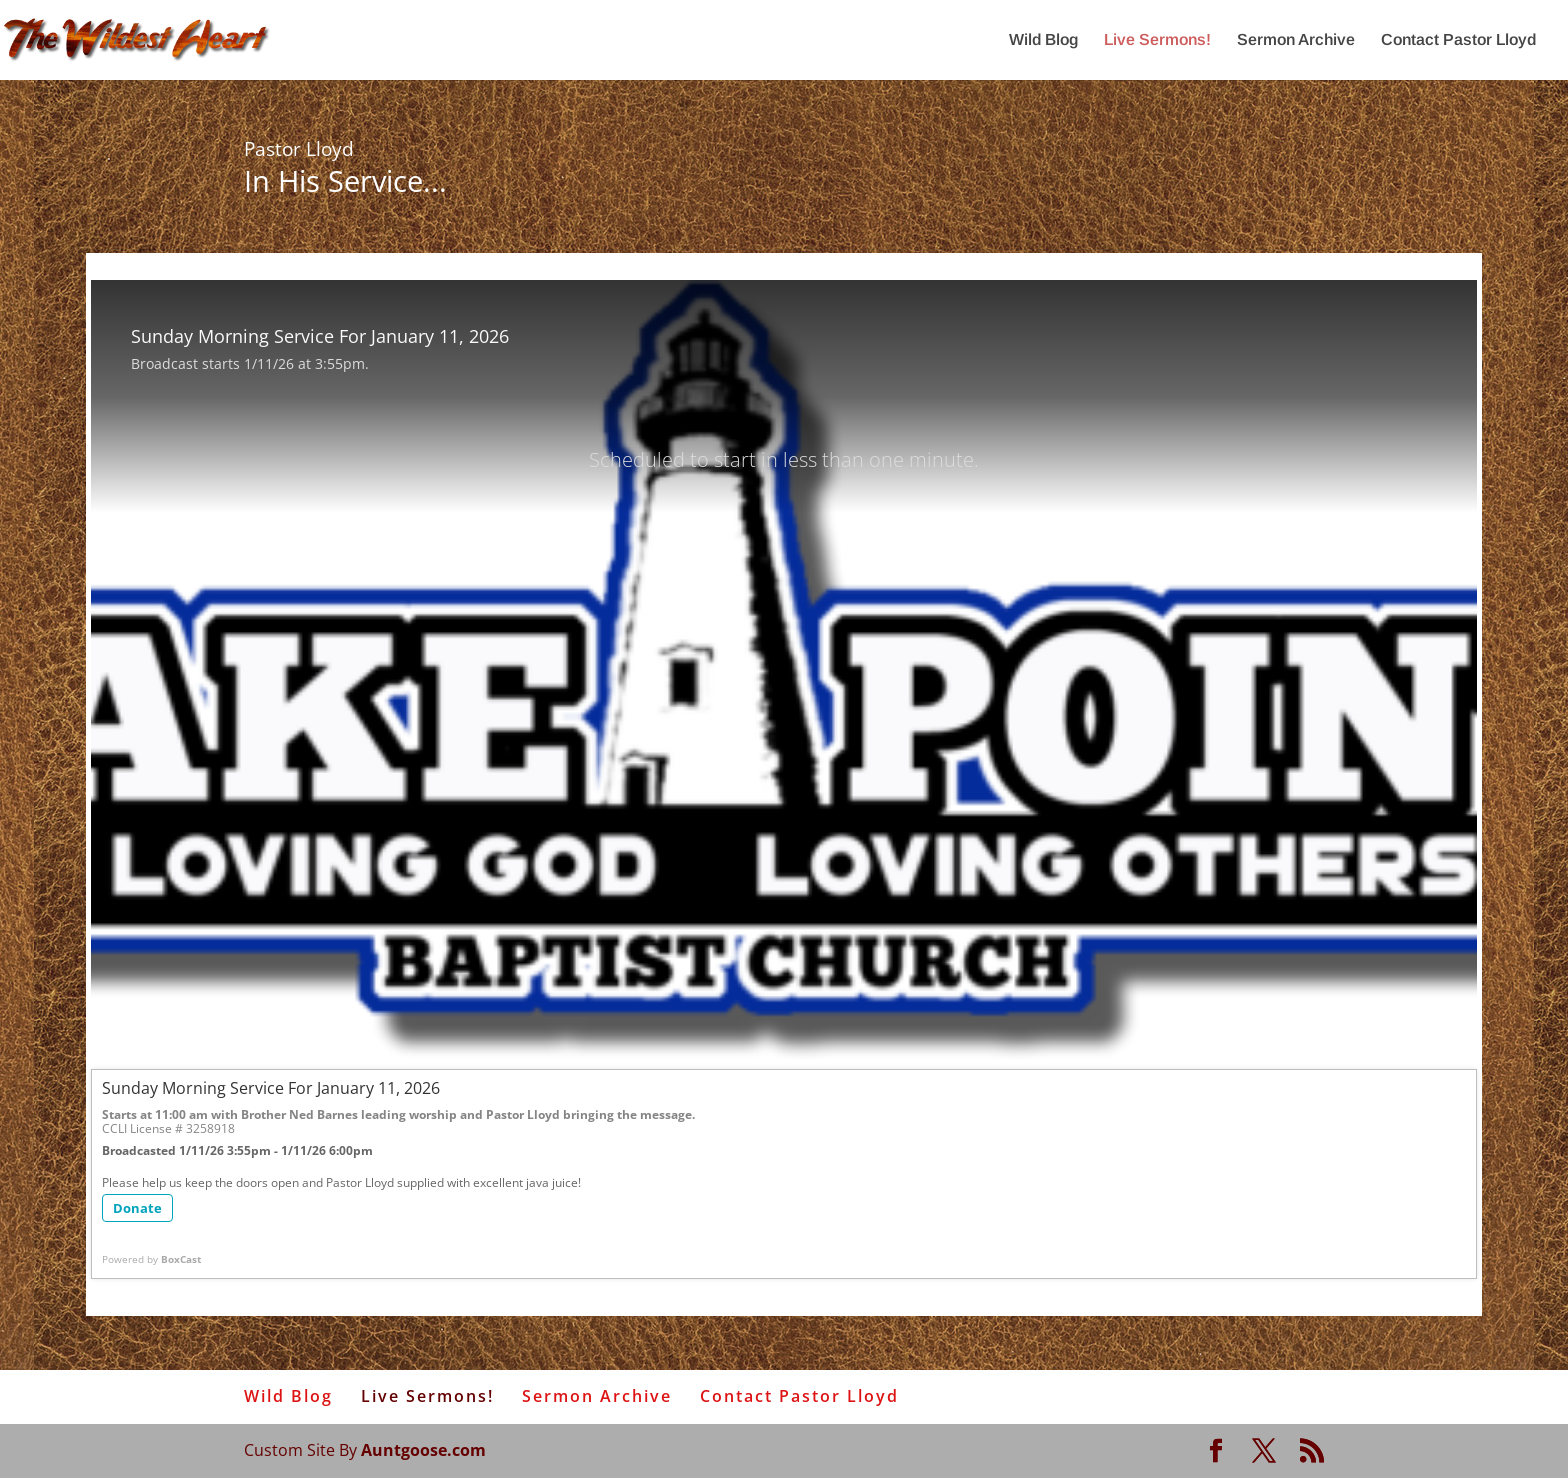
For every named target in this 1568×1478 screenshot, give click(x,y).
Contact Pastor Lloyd (1458, 40)
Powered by (151, 1259)
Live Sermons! (1157, 40)
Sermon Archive (1296, 40)
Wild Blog (1043, 40)
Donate (137, 1208)
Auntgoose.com (423, 1450)
